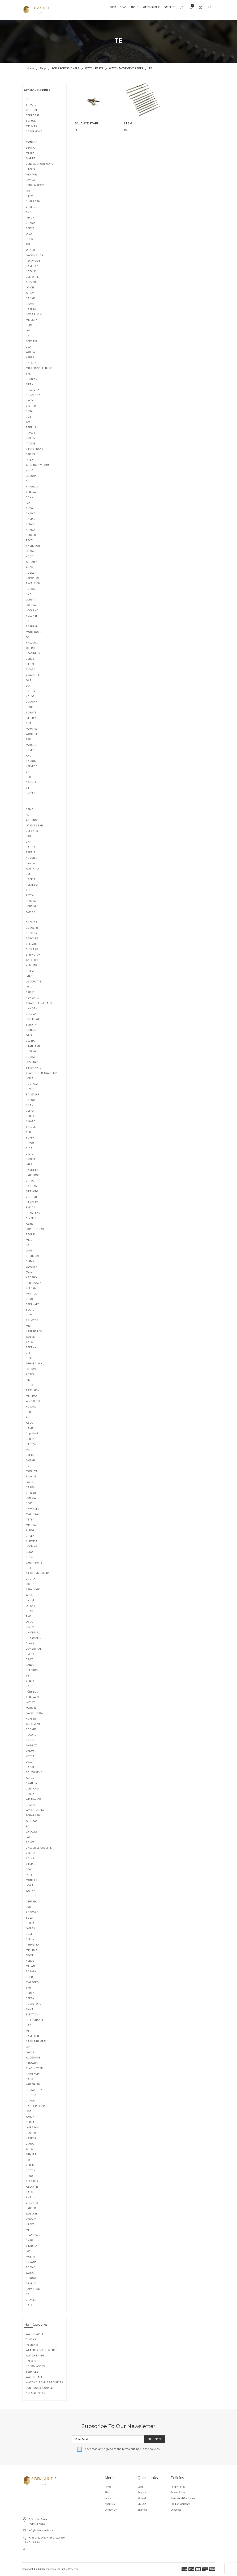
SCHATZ (31, 712)
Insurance (32, 2344)
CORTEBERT (33, 110)
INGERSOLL (33, 2127)
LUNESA (31, 1498)
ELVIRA (30, 1040)
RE (27, 137)
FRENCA (31, 605)
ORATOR (31, 250)
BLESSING (32, 2181)
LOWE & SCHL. (35, 314)
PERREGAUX (33, 1282)
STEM (29, 196)
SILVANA (31, 2262)
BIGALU (30, 524)
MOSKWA (32, 1471)
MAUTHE (31, 728)
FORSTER (32, 341)
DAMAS (31, 519)
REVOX (30, 1143)
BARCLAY (32, 1202)
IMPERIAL (32, 718)
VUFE (29, 890)
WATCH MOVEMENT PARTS (126, 68)
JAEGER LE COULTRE (39, 1847)
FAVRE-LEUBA (34, 255)
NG (27, 481)
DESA (29, 411)
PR (27, 798)
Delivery (31, 2361)
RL (27, 1465)
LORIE (29, 1078)
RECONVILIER (34, 260)
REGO (29, 2176)
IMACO (30, 976)
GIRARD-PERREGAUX (39, 1003)
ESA (28, 346)
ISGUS (30, 707)
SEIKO (29, 809)
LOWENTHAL (34, 1648)
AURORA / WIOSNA (38, 465)
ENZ (28, 594)
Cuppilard (32, 1433)
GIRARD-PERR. (35, 675)
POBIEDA (31, 933)
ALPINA (30, 911)
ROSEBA (31, 572)
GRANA (30, 2100)
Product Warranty (180, 2504)
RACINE (30, 443)
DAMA (30, 1428)
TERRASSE (33, 115)
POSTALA (32, 1083)
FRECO (30, 1584)
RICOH (30, 303)
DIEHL (29, 1153)
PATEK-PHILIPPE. (36, 2106)
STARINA (31, 2246)
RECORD (31, 1734)
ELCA (29, 1148)
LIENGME (31, 1369)
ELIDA (29, 1385)
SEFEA (30, 1998)
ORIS (29, 1035)
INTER (29, 1568)
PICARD (31, 669)
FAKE (29, 1837)
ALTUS (30, 1777)
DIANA (30, 2143)
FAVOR (30, 2052)
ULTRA (30, 1110)
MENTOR (31, 174)
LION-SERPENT (35, 1229)
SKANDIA (31, 1783)
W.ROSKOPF (33, 1401)
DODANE (31, 1729)
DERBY (30, 658)
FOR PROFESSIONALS (65, 68)
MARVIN (31, 1708)
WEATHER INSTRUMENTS (41, 2350)
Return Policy (178, 2486)
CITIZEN (31, 1492)
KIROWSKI (32, 2063)
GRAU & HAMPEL (36, 2041)
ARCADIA (32, 562)
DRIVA (30, 1659)
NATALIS (31, 271)
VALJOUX (32, 642)
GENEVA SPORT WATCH (40, 163)
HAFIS (29, 336)
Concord (31, 2219)
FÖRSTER (32, 1691)
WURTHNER (33, 2084)
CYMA (30, 2009)
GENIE (29, 1132)
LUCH (29, 1907)
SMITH (30, 1455)
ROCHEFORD (33, 2003)
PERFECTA (32, 1944)
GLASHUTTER (34, 2068)
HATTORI (31, 1444)
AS (28, 1826)
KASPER (31, 2138)
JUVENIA (31, 1051)
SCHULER (32, 120)
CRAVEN (31, 2299)
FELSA (30, 551)
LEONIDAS (32, 1062)
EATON (30, 895)
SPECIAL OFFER (35, 2393)
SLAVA (30, 1643)
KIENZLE (31, 664)
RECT (29, 540)
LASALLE (31, 1831)
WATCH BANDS (35, 2355)
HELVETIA (32, 884)
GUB (28, 416)
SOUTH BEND (34, 1772)
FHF (28, 190)
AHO (29, 755)
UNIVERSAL (33, 1632)
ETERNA (31, 1347)
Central (30, 1751)
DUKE (29, 1358)
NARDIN (31, 1487)
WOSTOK (31, 734)
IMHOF (30, 217)
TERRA (30, 2122)
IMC (28, 1379)
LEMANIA (31, 1266)
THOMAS (31, 922)
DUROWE (31, 2278)
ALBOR (30, 1530)
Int (27, 621)
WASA (30, 2272)
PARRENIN (32, 626)
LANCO (30, 1664)
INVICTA (31, 901)
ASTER (30, 1374)
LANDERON (33, 1175)
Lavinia (30, 863)
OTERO (30, 648)
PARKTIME (32, 1170)
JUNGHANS (33, 1788)
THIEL (29, 723)
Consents (176, 2509)
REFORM (31, 1288)
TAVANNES (33, 1508)
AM (28, 422)
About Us (110, 2504)
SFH (28, 1987)
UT (27, 788)
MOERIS (31, 2256)
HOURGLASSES (35, 2366)
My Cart (142, 2504)
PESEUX (31, 2283)
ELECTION (32, 2014)
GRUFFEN (31, 206)
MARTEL (31, 158)
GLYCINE (31, 1218)
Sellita (30, 1939)
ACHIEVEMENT (35, 1724)
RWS (29, 1616)
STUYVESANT (34, 449)
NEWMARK (32, 997)
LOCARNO (32, 610)
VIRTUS (30, 1853)
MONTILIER (33, 1880)
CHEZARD (32, 2202)
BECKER (31, 2133)
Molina (30, 1272)
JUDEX (30, 1116)
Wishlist (142, 2498)
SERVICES (32, 2371)
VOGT (29, 556)
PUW (29, 1315)
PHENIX (30, 1804)
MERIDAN (32, 1395)
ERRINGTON (33, 954)
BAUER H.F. (33, 1094)
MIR (28, 2030)
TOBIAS (31, 1057)
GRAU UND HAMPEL (38, 1573)
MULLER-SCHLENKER (39, 368)
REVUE (30, 1089)
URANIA (31, 223)
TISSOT (31, 1159)
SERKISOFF (33, 1589)
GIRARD (31, 1121)
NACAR (30, 298)
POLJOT (31, 1896)
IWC (28, 2251)
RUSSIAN (31, 379)
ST (27, 1675)
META (29, 384)
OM (28, 330)
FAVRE (30, 1482)
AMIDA (30, 2116)
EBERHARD (33, 1304)
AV (27, 1417)
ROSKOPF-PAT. (35, 2089)
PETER (30, 1519)
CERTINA (31, 1901)
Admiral (31, 1476)
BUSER (30, 1933)
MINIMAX (31, 126)
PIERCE (30, 1740)
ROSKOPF (32, 1912)
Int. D (29, 987)
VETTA (30, 1756)
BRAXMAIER (33, 1638)
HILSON (30, 691)
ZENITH (30, 2165)
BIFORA (30, 1578)
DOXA (29, 497)
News (123, 7)
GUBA (29, 508)
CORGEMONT (34, 131)
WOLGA (30, 352)
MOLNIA (31, 1460)
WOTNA (31, 1890)
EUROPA (31, 1024)
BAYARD (31, 104)
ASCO (29, 1422)
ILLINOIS (31, 1030)
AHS (28, 2197)
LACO (29, 400)
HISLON (30, 438)
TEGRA (30, 1923)
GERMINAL (32, 1541)
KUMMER (31, 965)
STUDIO (31, 1864)
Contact (169, 7)
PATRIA (30, 847)
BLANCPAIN (33, 2235)
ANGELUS (32, 960)
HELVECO (31, 766)
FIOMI (29, 1955)
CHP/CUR (32, 282)
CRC (28, 212)
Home (30, 68)
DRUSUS (31, 782)
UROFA (30, 2224)
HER (28, 1412)
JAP (28, 841)
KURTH (30, 325)
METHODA (32, 1191)
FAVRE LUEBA (34, 1713)
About (135, 7)
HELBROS (32, 1670)
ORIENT (30, 1605)
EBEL (29, 739)
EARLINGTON (34, 1331)
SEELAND (32, 944)
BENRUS (31, 427)
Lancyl (30, 1600)
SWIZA (30, 1654)
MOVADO (31, 1293)
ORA (29, 680)
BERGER (31, 535)
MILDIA (30, 153)
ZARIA (30, 1180)
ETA (28, 1869)
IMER (29, 1164)
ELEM (29, 1557)
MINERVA (31, 1950)
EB (27, 2294)
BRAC (29, 1611)
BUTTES (31, 2095)
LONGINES (32, 906)
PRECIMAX (32, 389)
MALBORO (32, 1982)
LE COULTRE (33, 981)
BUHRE (30, 1977)
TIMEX (30, 1627)
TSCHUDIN (32, 1256)
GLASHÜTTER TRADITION (42, 1073)
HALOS (30, 696)
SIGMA (30, 1261)
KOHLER (31, 1718)
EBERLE (31, 852)
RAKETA (31, 309)
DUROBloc (32, 927)
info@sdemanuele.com (41, 2530)
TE (150, 68)
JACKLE (31, 879)
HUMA (30, 470)
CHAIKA (31, 513)
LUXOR (30, 1761)
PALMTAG (32, 1320)
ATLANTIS (32, 2186)
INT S (29, 1874)
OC (28, 637)
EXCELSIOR (33, 583)
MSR (29, 1449)
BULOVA (31, 1013)
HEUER (30, 357)
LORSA (30, 599)
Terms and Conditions (183, 2498)
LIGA (29, 2111)
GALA (29, 1342)
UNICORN (31, 1008)
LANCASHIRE (34, 1562)
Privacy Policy (178, 2492)
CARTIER (31, 1196)
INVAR (30, 1885)
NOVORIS (31, 857)
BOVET (30, 1842)
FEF (28, 244)
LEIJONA (31, 475)
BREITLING (32, 1019)
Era (28, 1352)
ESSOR (30, 1551)
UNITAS (30, 793)
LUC (28, 685)
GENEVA (31, 492)
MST (29, 1326)
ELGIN (29, 239)
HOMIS (30, 750)
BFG (28, 777)
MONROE (31, 142)
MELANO (31, 1966)
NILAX (29, 1105)
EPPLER (31, 454)
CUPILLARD (33, 201)
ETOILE (30, 1234)
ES (27, 917)
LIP (28, 2046)
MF (28, 2229)
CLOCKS (31, 2339)
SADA (29, 2079)
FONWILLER (33, 1815)
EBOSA (30, 147)
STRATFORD (33, 1067)
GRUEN (30, 1535)
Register (142, 2492)
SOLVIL (30, 1858)
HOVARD (31, 1406)
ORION (30, 287)
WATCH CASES (35, 2377)
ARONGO (31, 1820)
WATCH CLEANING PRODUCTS (44, 2382)
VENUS (30, 1960)
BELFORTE (32, 276)
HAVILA (30, 529)
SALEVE (31, 1126)
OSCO (29, 1621)
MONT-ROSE (33, 632)
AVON (29, 567)
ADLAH (30, 2149)
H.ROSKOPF (33, 2073)
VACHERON (33, 545)
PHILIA (30, 970)
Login (141, 2486)
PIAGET (30, 432)
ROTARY (31, 1971)
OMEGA (30, 1928)
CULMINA (31, 701)
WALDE (30, 1336)
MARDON (31, 744)
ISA (28, 502)
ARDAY (30, 293)
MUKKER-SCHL (35, 1363)
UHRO (29, 1299)
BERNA (30, 228)
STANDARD (33, 1046)
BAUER (30, 2305)
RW (28, 2159)
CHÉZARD (32, 949)
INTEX (29, 459)
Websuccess (49, 2569)
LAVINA (30, 180)
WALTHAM (32, 868)
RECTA (30, 1794)
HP (27, 804)
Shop (113, 7)
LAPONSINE (33, 578)
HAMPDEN (32, 266)
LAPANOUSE (33, 2289)
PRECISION (33, 1390)
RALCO (30, 2192)
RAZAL (30, 1767)
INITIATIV (31, 1702)
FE (27, 814)
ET (27, 771)
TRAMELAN (33, 1213)
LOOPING (31, 1546)
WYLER (30, 1595)
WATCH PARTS (94, 68)
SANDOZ (31, 761)
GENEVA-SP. (33, 1697)
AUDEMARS (33, 2057)
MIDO (29, 1239)
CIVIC (29, 1503)
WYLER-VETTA (35, 1810)
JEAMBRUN (33, 653)
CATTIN (30, 2170)
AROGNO (31, 820)
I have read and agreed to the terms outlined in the (118, 2449)
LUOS (29, 1250)
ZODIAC (31, 2267)
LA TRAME (32, 1186)
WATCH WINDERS (36, 2334)
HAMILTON (32, 2036)
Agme (29, 1223)
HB (27, 1686)
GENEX (30, 1681)
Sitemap (142, 2509)
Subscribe (155, 2439)
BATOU (30, 1100)
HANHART (32, 486)
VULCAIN (31, 615)
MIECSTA (31, 319)
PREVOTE (32, 938)
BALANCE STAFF (86, 123)
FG (27, 1245)
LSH (28, 836)
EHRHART (32, 1439)
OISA (29, 233)
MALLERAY (33, 1514)
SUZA (29, 1917)
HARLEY (31, 363)
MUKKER (31, 2154)
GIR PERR (32, 406)
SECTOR (31, 1309)
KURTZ (30, 1993)
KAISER (30, 169)
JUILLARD (32, 831)
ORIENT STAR (34, 825)
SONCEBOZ (33, 395)
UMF (28, 874)
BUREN (30, 1137)
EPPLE (30, 992)
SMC (29, 373)
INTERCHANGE (35, 2020)
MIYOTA (31, 1525)
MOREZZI (32, 1745)
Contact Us (111, 2509)
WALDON (31, 2213)
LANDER (31, 2208)
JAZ (28, 2025)
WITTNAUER (33, 1799)
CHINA (30, 2240)
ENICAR (30, 1207)
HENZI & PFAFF (35, 185)
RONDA (30, 588)
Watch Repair (151, 7)
